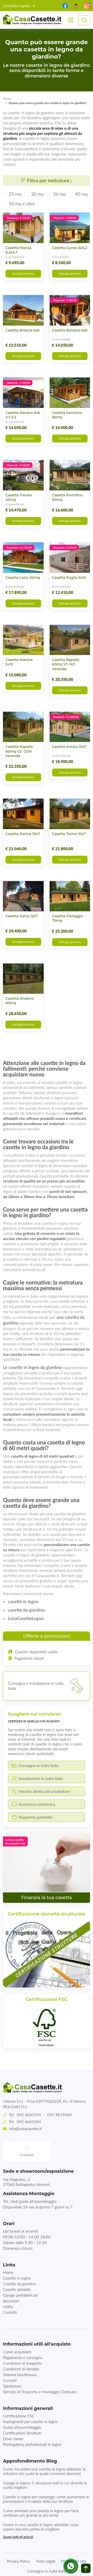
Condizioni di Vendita (21, 2349)
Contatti (10, 2292)
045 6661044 (29, 2121)
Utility (8, 2286)
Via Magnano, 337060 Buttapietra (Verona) (26, 2162)
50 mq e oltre (22, 203)
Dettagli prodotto (23, 273)
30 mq (37, 194)
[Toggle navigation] (70, 20)
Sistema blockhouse (20, 2354)
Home (7, 98)
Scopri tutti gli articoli (18, 2517)
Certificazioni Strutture (22, 2413)
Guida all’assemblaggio (22, 2407)
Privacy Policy (18, 2541)
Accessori (11, 2281)
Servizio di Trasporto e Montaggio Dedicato (40, 2371)
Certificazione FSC (18, 2395)
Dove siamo (13, 2418)
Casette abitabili (16, 2269)
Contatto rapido (17, 5)
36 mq (59, 194)
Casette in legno (17, 2258)
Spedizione (12, 2366)
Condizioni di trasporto (22, 2343)
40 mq (81, 194)
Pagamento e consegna (22, 2337)
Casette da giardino (19, 2263)
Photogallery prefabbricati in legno (32, 2424)
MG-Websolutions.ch (49, 2568)
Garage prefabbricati (20, 2275)
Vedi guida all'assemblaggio (34, 2181)
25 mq (15, 194)
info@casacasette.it (25, 2128)
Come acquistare (17, 2331)
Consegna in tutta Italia (46, 2551)
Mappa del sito (73, 2541)
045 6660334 (29, 2114)
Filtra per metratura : (47, 180)
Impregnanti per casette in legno (30, 2401)
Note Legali (45, 2541)
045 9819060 (59, 2114)
